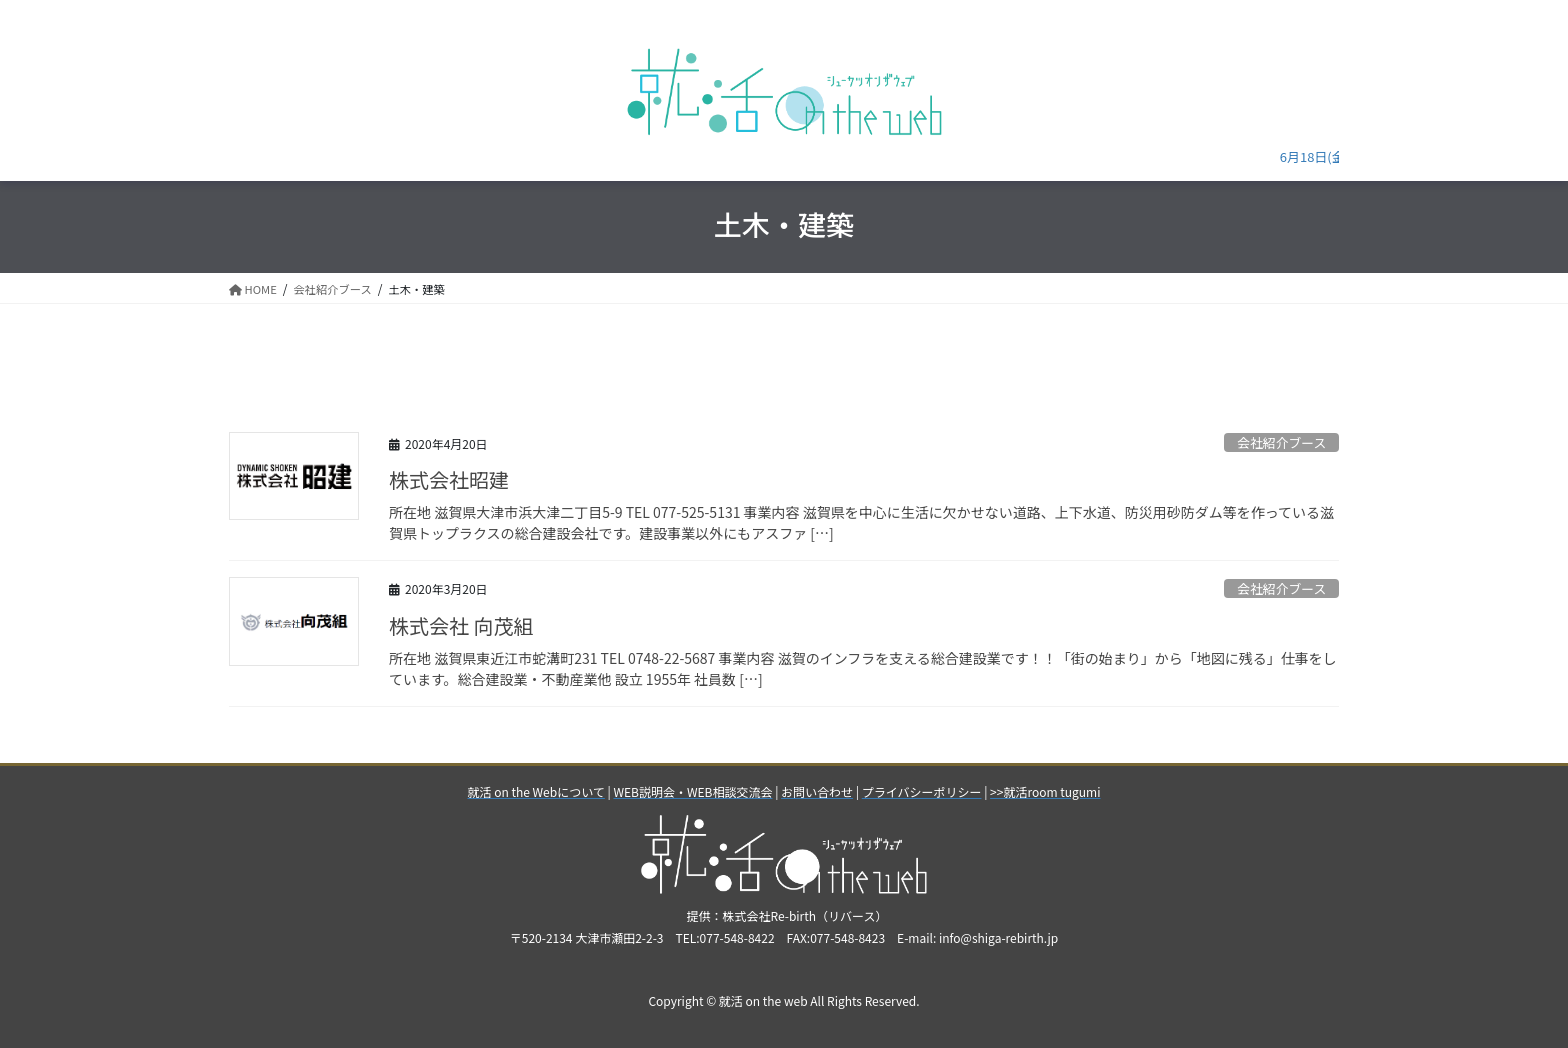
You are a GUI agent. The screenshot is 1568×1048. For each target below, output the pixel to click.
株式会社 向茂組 (461, 625)
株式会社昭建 (449, 479)
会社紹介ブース (1281, 442)
